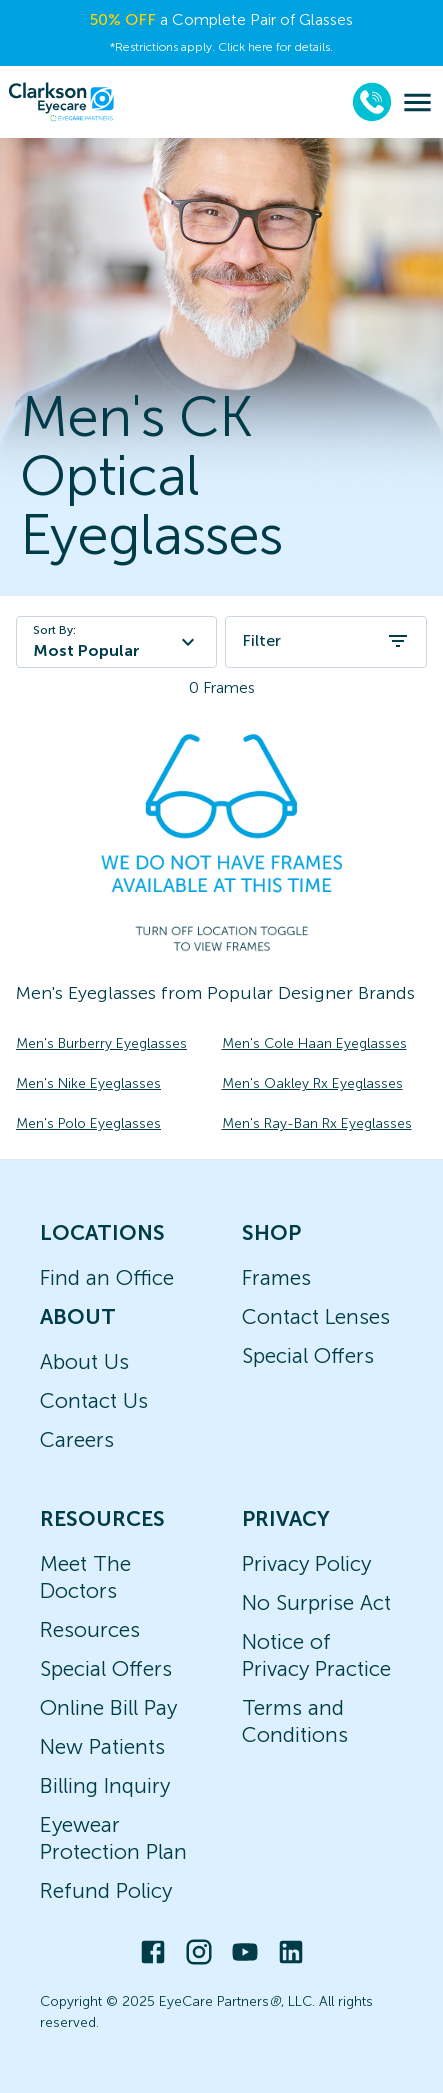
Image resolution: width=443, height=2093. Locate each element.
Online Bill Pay (108, 1707)
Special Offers (308, 1355)
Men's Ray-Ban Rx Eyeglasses (317, 1123)
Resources (90, 1629)
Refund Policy (106, 1890)
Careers (77, 1439)
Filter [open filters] (326, 641)
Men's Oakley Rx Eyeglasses (312, 1083)
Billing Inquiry (105, 1785)
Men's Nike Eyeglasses (88, 1083)
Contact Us (94, 1400)
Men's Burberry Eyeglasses (101, 1043)
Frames (276, 1277)
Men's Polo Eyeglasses (88, 1123)
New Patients (102, 1746)
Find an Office (107, 1277)
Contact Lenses (316, 1316)
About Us (84, 1361)
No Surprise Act (316, 1602)
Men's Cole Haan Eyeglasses (314, 1043)
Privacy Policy (306, 1563)
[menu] (417, 102)
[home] (61, 102)
